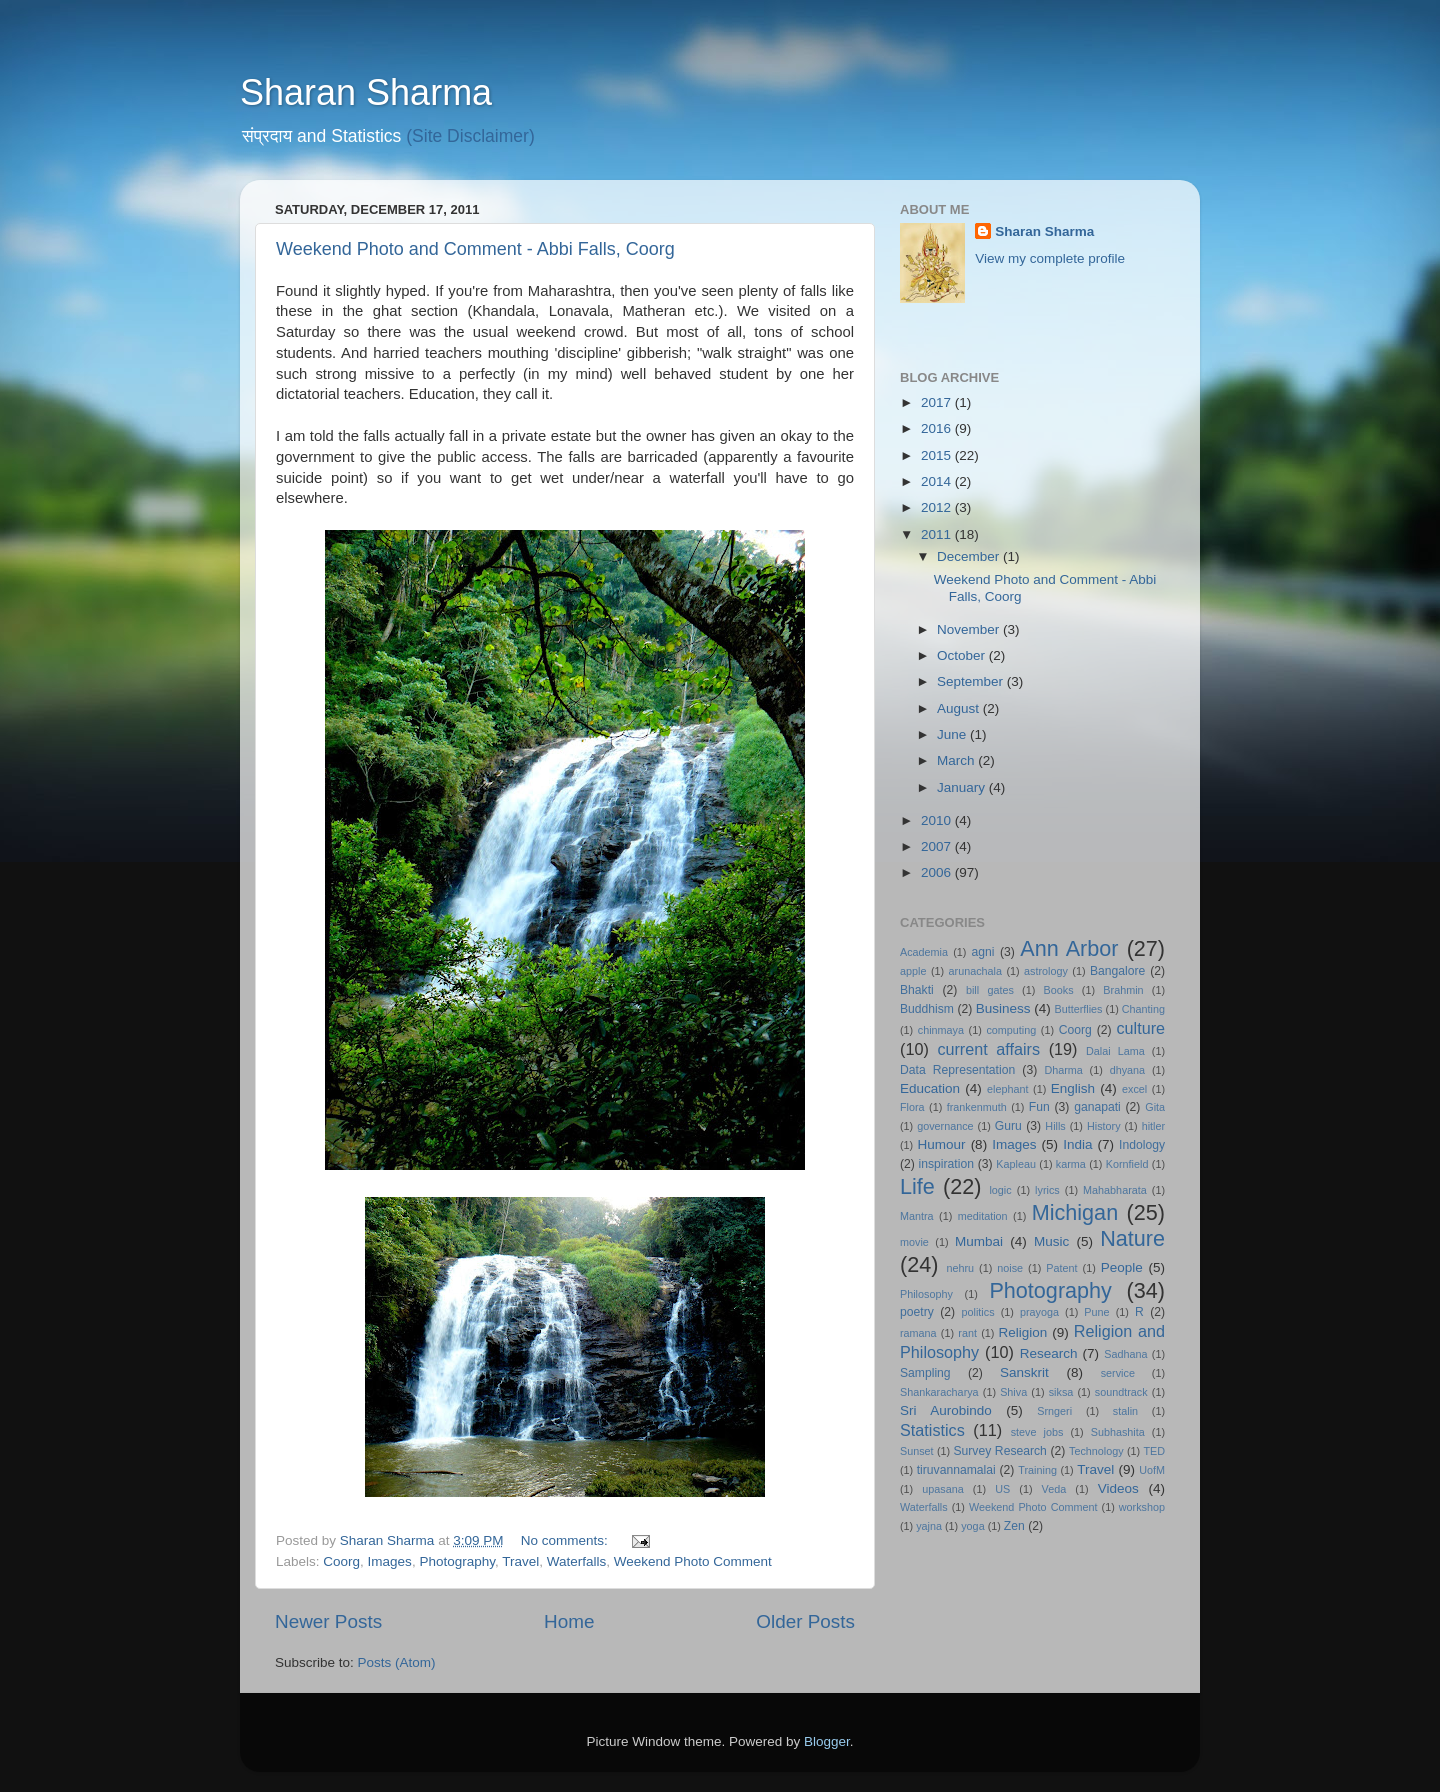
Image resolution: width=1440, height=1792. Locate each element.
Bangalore (1117, 971)
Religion (1023, 1332)
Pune (1096, 1312)
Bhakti (917, 990)
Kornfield (1127, 1164)
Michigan (1075, 1212)
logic (1000, 1190)
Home (569, 1621)
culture (1140, 1028)
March (957, 760)
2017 (938, 402)
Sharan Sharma (366, 92)
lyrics (1047, 1190)
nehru (960, 1268)
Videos (1118, 1488)
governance (945, 1126)
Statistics (932, 1430)
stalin (1125, 1411)
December (970, 556)
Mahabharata (1115, 1190)
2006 (938, 872)
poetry (917, 1312)
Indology (1142, 1145)
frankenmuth (977, 1107)
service (1118, 1373)
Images (390, 1561)
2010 (938, 820)
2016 (938, 428)
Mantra (917, 1216)
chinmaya (941, 1030)
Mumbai (979, 1241)
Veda (1054, 1489)
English (1073, 1088)
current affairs (988, 1049)
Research (1049, 1353)
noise (1010, 1268)
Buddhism (927, 1009)
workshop (1142, 1507)
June (953, 734)
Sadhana (1125, 1354)
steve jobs (1037, 1432)
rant (967, 1333)
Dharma (1063, 1070)
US (1002, 1489)
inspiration (946, 1164)
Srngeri (1054, 1411)
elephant (1007, 1089)
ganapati (1097, 1107)
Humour (942, 1144)
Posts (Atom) (397, 1662)
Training (1037, 1470)
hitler (1153, 1126)
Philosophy (926, 1294)
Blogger (827, 1741)
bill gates (990, 990)
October (963, 655)
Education (930, 1088)
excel (1134, 1089)
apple (913, 971)
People (1122, 1267)
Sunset (917, 1451)
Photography (457, 1561)
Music (1051, 1241)
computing (1011, 1030)
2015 (938, 455)
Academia (924, 952)
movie (914, 1242)
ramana (918, 1333)
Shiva (1013, 1392)
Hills (1055, 1126)
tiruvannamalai (956, 1470)
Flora (912, 1107)
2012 (938, 507)
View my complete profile (1050, 258)
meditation (983, 1216)
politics (978, 1312)
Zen (1014, 1526)
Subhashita (1118, 1432)
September (972, 681)
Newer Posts (328, 1621)
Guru (1008, 1126)
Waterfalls (577, 1561)
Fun (1039, 1107)
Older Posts (805, 1621)
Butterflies (1079, 1009)
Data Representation (957, 1070)
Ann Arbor (1069, 948)
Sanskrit (1024, 1372)
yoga (972, 1526)
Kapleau (1016, 1164)
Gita (1155, 1107)
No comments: (566, 1540)
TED (1154, 1451)
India (1077, 1144)
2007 (938, 846)
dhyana (1127, 1070)
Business (1003, 1008)
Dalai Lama (1115, 1051)
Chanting (1143, 1009)
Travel (520, 1561)
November (970, 629)
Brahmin (1123, 990)
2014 (938, 481)
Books (1059, 990)
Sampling (925, 1373)
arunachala (975, 971)
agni (983, 952)
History (1104, 1126)
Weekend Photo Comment (693, 1561)
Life (917, 1186)
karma (1071, 1164)
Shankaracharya (939, 1392)
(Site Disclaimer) (470, 136)
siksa (1061, 1392)
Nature (1132, 1238)
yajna (929, 1526)
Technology (1096, 1451)
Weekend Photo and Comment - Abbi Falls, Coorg (475, 249)
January (963, 787)
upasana (942, 1489)
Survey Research (999, 1451)
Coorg (341, 1561)
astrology (1046, 971)
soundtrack (1121, 1392)
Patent (1061, 1268)
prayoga (1039, 1312)
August (960, 708)
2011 (938, 534)
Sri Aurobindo (946, 1410)
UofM (1152, 1470)
